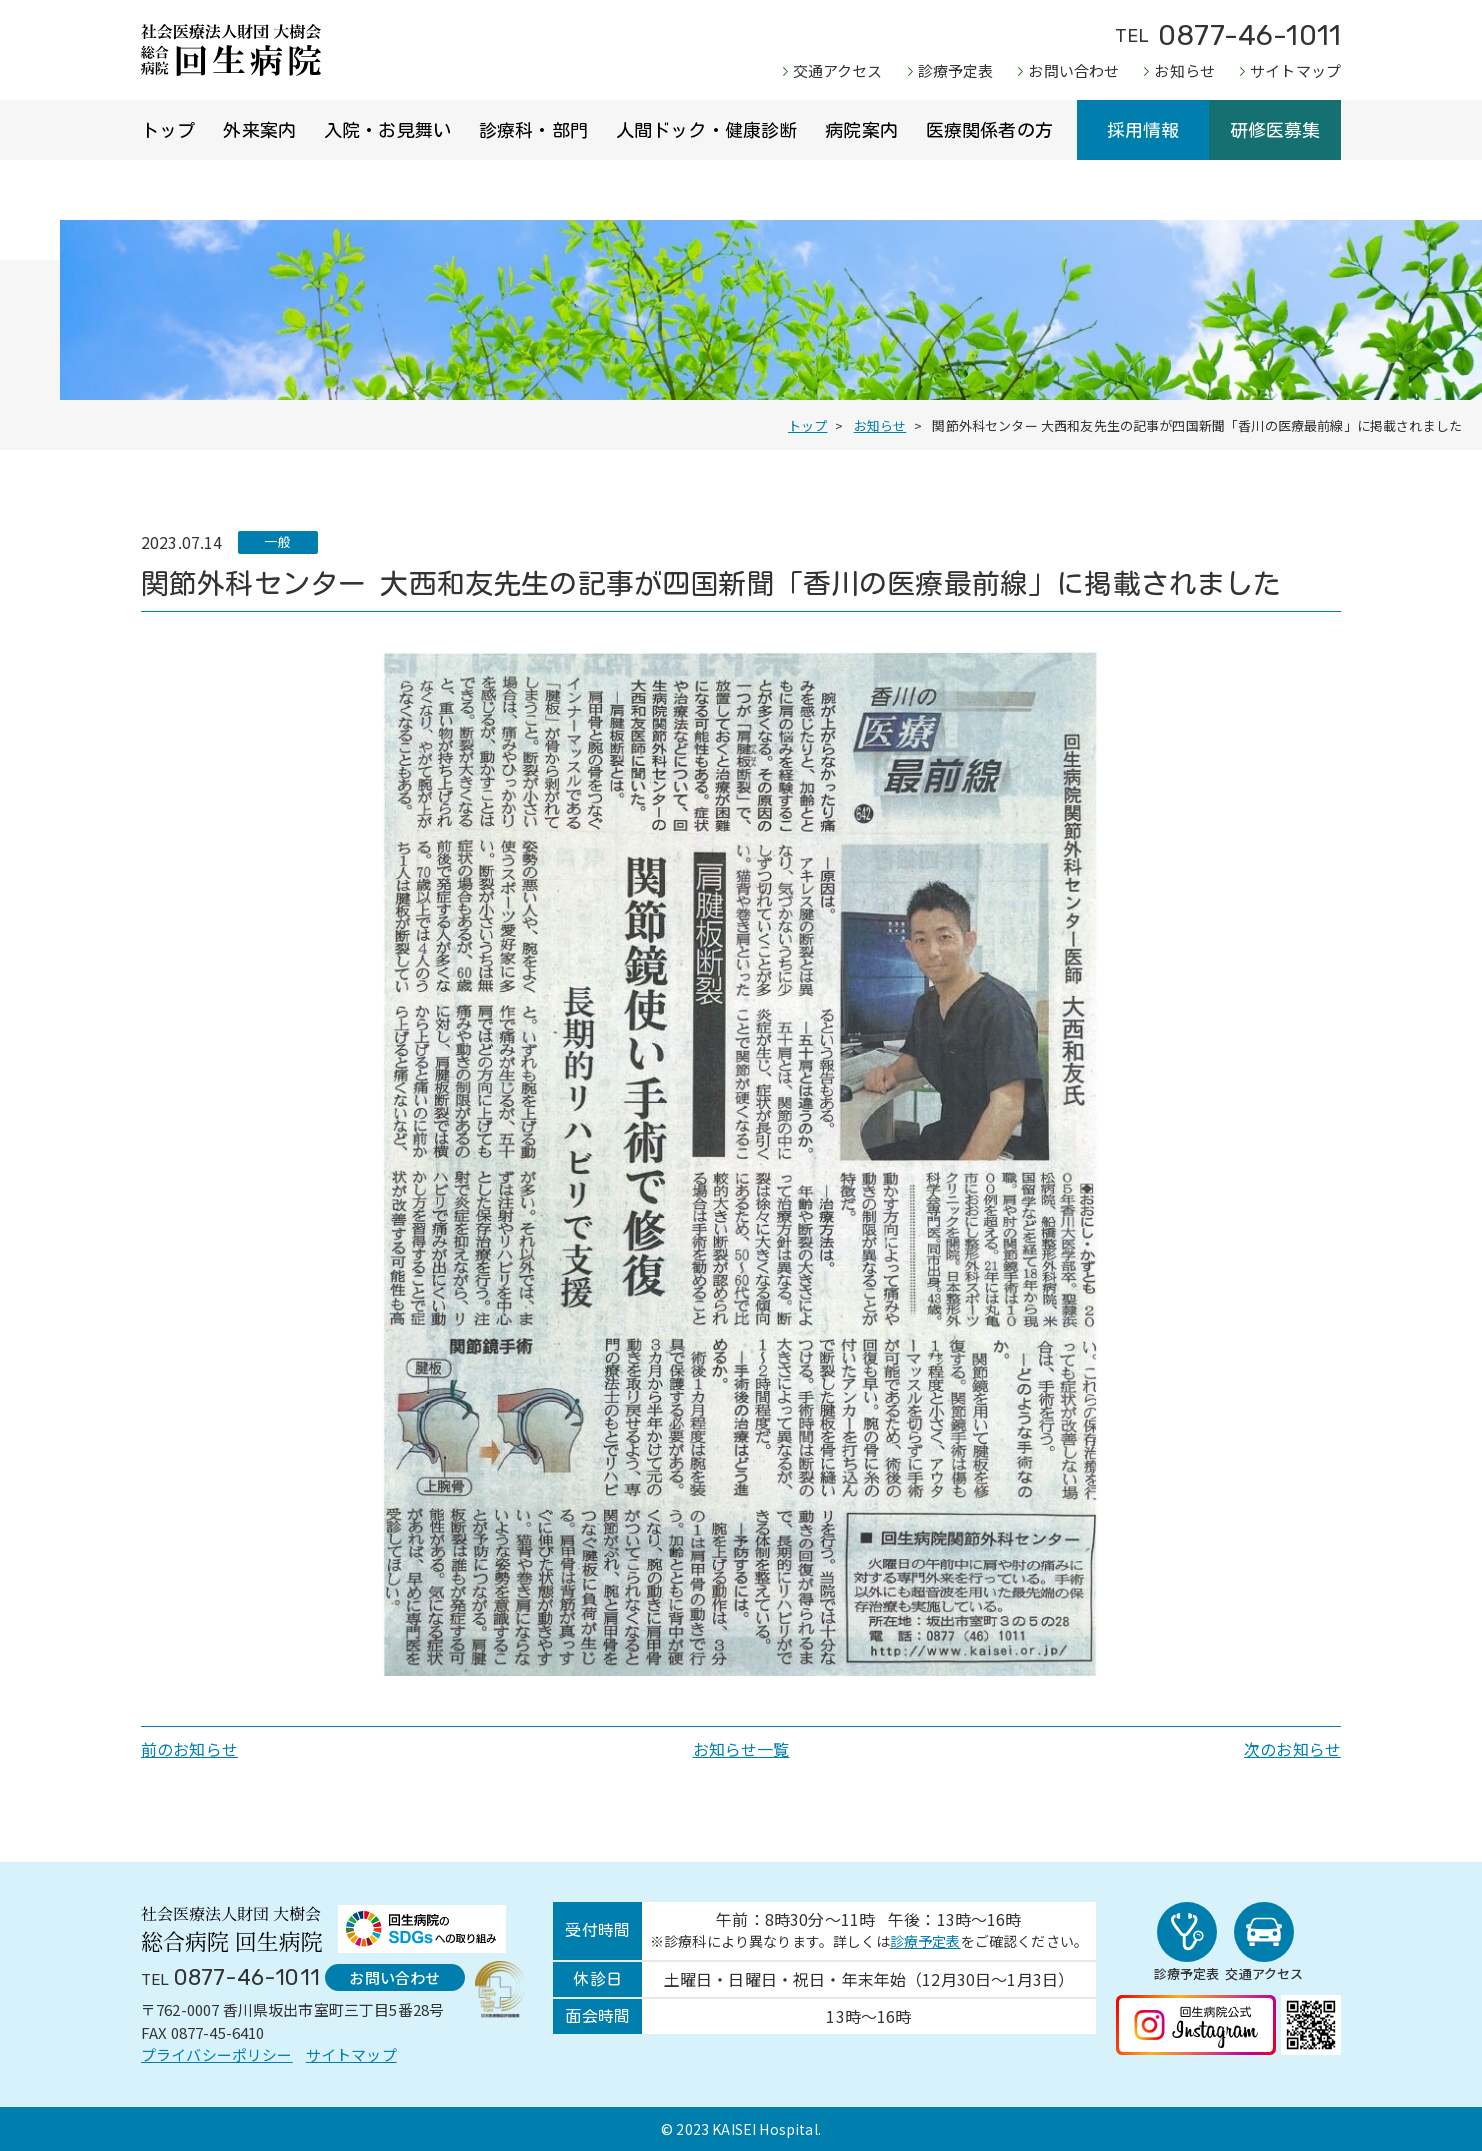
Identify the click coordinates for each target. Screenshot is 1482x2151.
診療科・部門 (533, 130)
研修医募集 (1275, 130)
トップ (168, 130)
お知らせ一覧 (741, 1749)
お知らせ (1184, 70)
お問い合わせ (1073, 70)
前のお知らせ (189, 1749)
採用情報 (1143, 130)
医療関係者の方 (989, 130)
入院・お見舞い (387, 130)
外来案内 (259, 130)
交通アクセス (838, 70)
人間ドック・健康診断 (707, 130)
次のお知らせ (1292, 1749)
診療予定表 (956, 70)
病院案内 (861, 130)
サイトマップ (1295, 70)
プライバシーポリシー (217, 2054)
